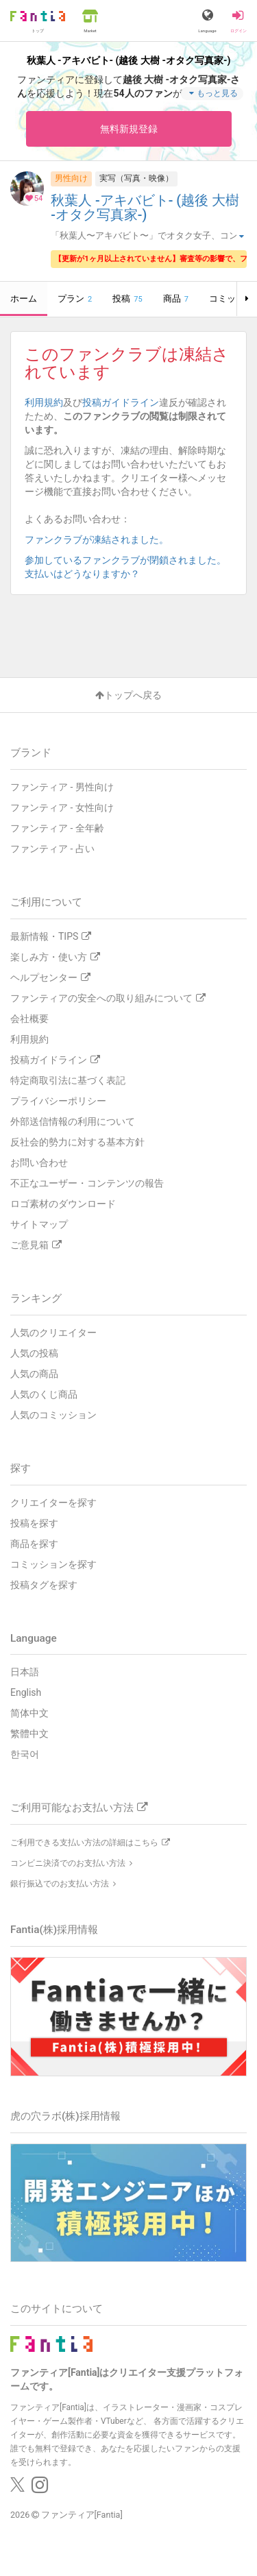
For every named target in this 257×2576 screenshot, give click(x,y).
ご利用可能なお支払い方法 (78, 1807)
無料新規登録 (129, 128)
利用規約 (44, 402)
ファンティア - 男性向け (62, 786)
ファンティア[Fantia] (82, 2515)
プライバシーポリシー (58, 1100)
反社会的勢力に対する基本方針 (77, 1142)
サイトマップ (39, 1224)
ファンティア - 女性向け (62, 807)
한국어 (24, 1754)
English (25, 1692)
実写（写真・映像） (136, 178)
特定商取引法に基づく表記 (67, 1080)
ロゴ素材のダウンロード (63, 1203)
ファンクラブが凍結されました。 (101, 539)
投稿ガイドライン (120, 402)
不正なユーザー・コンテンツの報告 (87, 1183)
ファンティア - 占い (52, 848)
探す (20, 1468)
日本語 (24, 1671)
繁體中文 (29, 1733)
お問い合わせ (39, 1162)
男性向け (71, 178)
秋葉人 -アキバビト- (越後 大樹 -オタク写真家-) (145, 208)
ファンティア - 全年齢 (57, 828)
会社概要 (29, 1018)
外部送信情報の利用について (72, 1121)
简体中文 (29, 1713)
